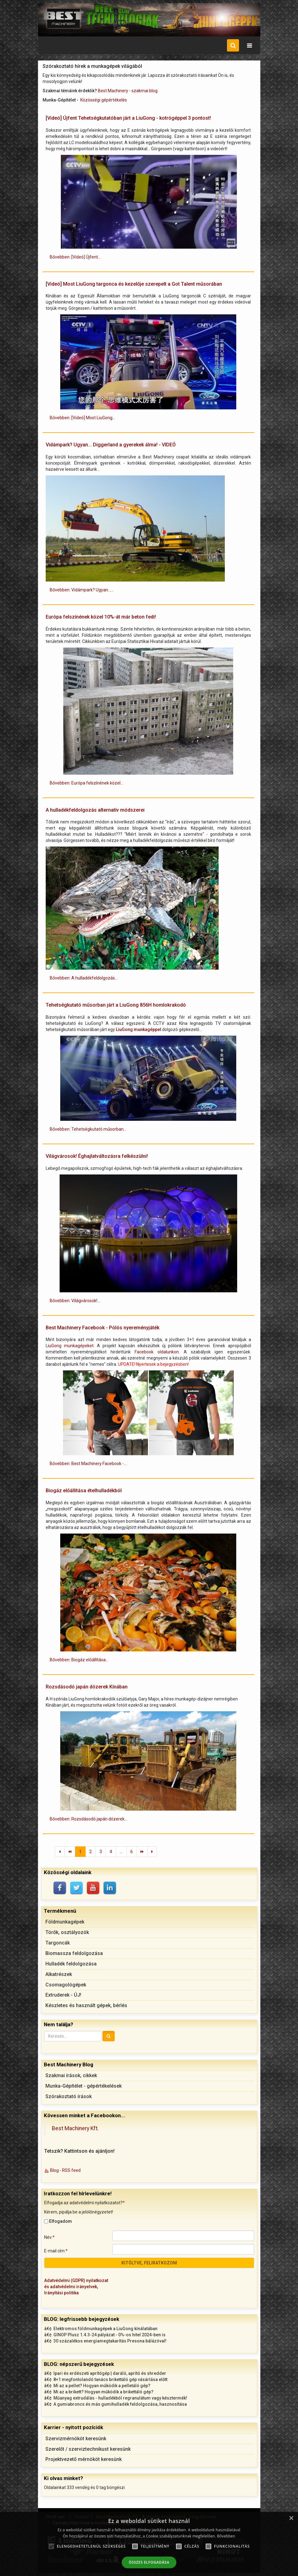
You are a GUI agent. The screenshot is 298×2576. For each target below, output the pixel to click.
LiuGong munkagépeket (70, 1345)
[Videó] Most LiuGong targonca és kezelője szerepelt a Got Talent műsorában (134, 284)
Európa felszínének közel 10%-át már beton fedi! (101, 617)
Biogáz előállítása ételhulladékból (84, 1490)
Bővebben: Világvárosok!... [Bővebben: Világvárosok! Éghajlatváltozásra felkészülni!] (75, 1300)
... (121, 1851)
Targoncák (57, 1943)
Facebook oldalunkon (157, 1351)
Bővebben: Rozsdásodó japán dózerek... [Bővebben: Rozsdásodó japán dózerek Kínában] (88, 1818)
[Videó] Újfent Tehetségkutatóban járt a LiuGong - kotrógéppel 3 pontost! (128, 118)
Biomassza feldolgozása (74, 1953)
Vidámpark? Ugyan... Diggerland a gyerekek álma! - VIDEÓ (111, 445)
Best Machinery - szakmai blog (127, 90)
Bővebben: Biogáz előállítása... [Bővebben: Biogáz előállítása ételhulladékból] (79, 1659)
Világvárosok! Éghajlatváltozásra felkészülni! (97, 1156)
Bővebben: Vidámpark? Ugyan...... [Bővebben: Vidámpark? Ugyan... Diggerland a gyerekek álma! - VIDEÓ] (82, 589)
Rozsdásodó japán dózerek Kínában (87, 1687)
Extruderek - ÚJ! (63, 1995)
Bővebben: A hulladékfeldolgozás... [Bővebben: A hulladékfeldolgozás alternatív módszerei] (84, 977)
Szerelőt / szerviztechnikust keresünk (88, 2449)
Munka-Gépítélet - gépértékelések (83, 2086)
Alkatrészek (58, 1974)
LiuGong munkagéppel (138, 1029)
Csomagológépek (65, 1985)
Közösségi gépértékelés (103, 99)
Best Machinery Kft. (75, 2128)
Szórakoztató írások (68, 2096)
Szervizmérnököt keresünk (75, 2438)
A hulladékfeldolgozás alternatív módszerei (95, 810)
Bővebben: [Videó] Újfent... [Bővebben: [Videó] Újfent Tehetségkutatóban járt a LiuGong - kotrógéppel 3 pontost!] (75, 257)
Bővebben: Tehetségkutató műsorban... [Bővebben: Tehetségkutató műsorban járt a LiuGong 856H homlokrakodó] (88, 1129)
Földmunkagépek (64, 1922)
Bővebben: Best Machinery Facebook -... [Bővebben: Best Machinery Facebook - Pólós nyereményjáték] (88, 1463)
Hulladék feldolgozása (71, 1964)
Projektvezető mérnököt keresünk (83, 2459)
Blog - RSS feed (65, 2170)
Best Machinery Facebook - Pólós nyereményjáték (102, 1328)
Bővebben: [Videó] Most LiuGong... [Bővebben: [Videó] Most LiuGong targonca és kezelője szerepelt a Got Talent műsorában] (82, 417)
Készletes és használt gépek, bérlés (86, 2005)
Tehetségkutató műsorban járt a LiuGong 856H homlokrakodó (116, 1005)
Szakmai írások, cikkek (71, 2075)
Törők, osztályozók (67, 1932)
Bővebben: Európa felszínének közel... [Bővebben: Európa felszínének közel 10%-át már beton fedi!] (86, 783)
